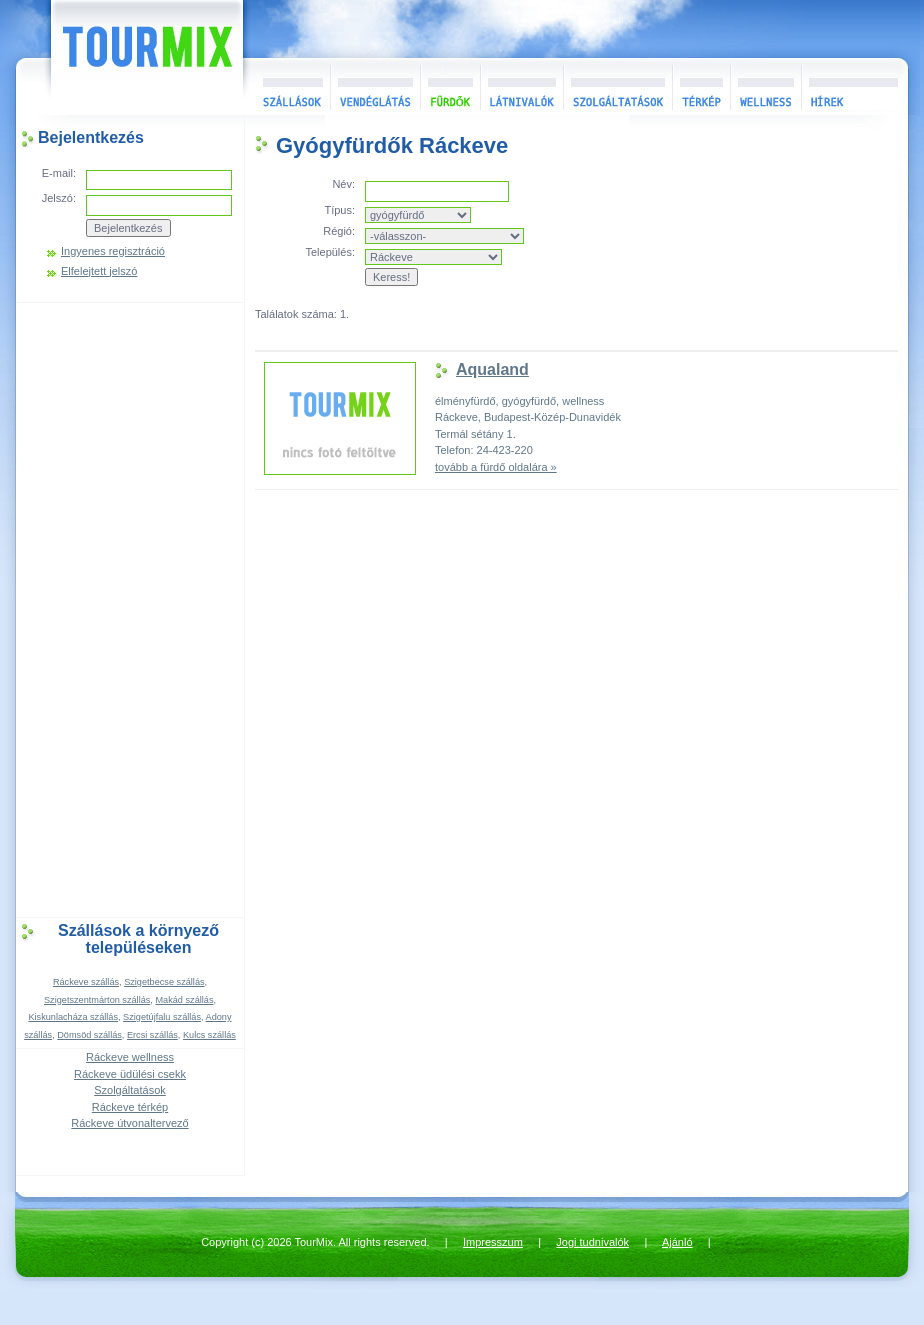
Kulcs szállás (209, 1035)
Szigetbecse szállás (164, 982)
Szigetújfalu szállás (162, 1017)
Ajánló (677, 1242)
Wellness (765, 86)
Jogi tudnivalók (592, 1242)
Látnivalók (521, 86)
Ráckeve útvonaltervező (129, 1123)
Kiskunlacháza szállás (73, 1017)
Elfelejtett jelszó (99, 271)
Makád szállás (184, 1000)
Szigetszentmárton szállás (97, 1000)
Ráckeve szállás (86, 982)
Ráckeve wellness (130, 1057)
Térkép (701, 86)
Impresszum (493, 1242)
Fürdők (450, 86)
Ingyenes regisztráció (113, 251)
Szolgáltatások (617, 86)
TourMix (125, 57)
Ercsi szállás (152, 1035)
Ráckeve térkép (130, 1107)
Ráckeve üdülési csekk (130, 1074)
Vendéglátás (375, 86)
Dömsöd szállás (89, 1035)
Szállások (286, 86)
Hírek (852, 86)
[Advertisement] (130, 608)
